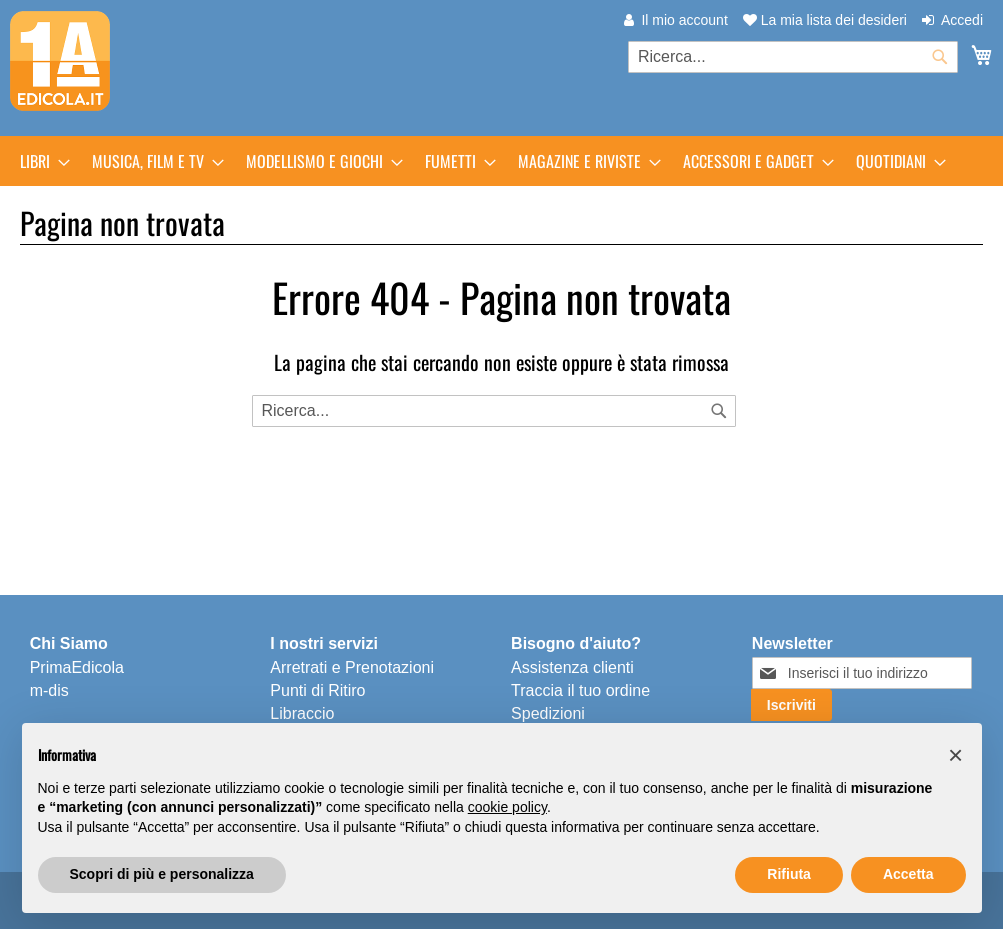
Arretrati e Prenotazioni (352, 667)
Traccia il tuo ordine (580, 690)
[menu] (501, 161)
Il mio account (684, 20)
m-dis (49, 690)
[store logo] (60, 61)
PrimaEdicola (77, 667)
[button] (956, 755)
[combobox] (793, 57)
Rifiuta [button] (789, 874)
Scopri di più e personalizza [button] (162, 874)
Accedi (962, 20)
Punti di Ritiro (317, 690)
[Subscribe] (791, 705)
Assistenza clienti (572, 667)
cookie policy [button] (507, 807)
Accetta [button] (908, 874)
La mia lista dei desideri (825, 20)
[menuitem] (39, 161)
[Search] (719, 411)
